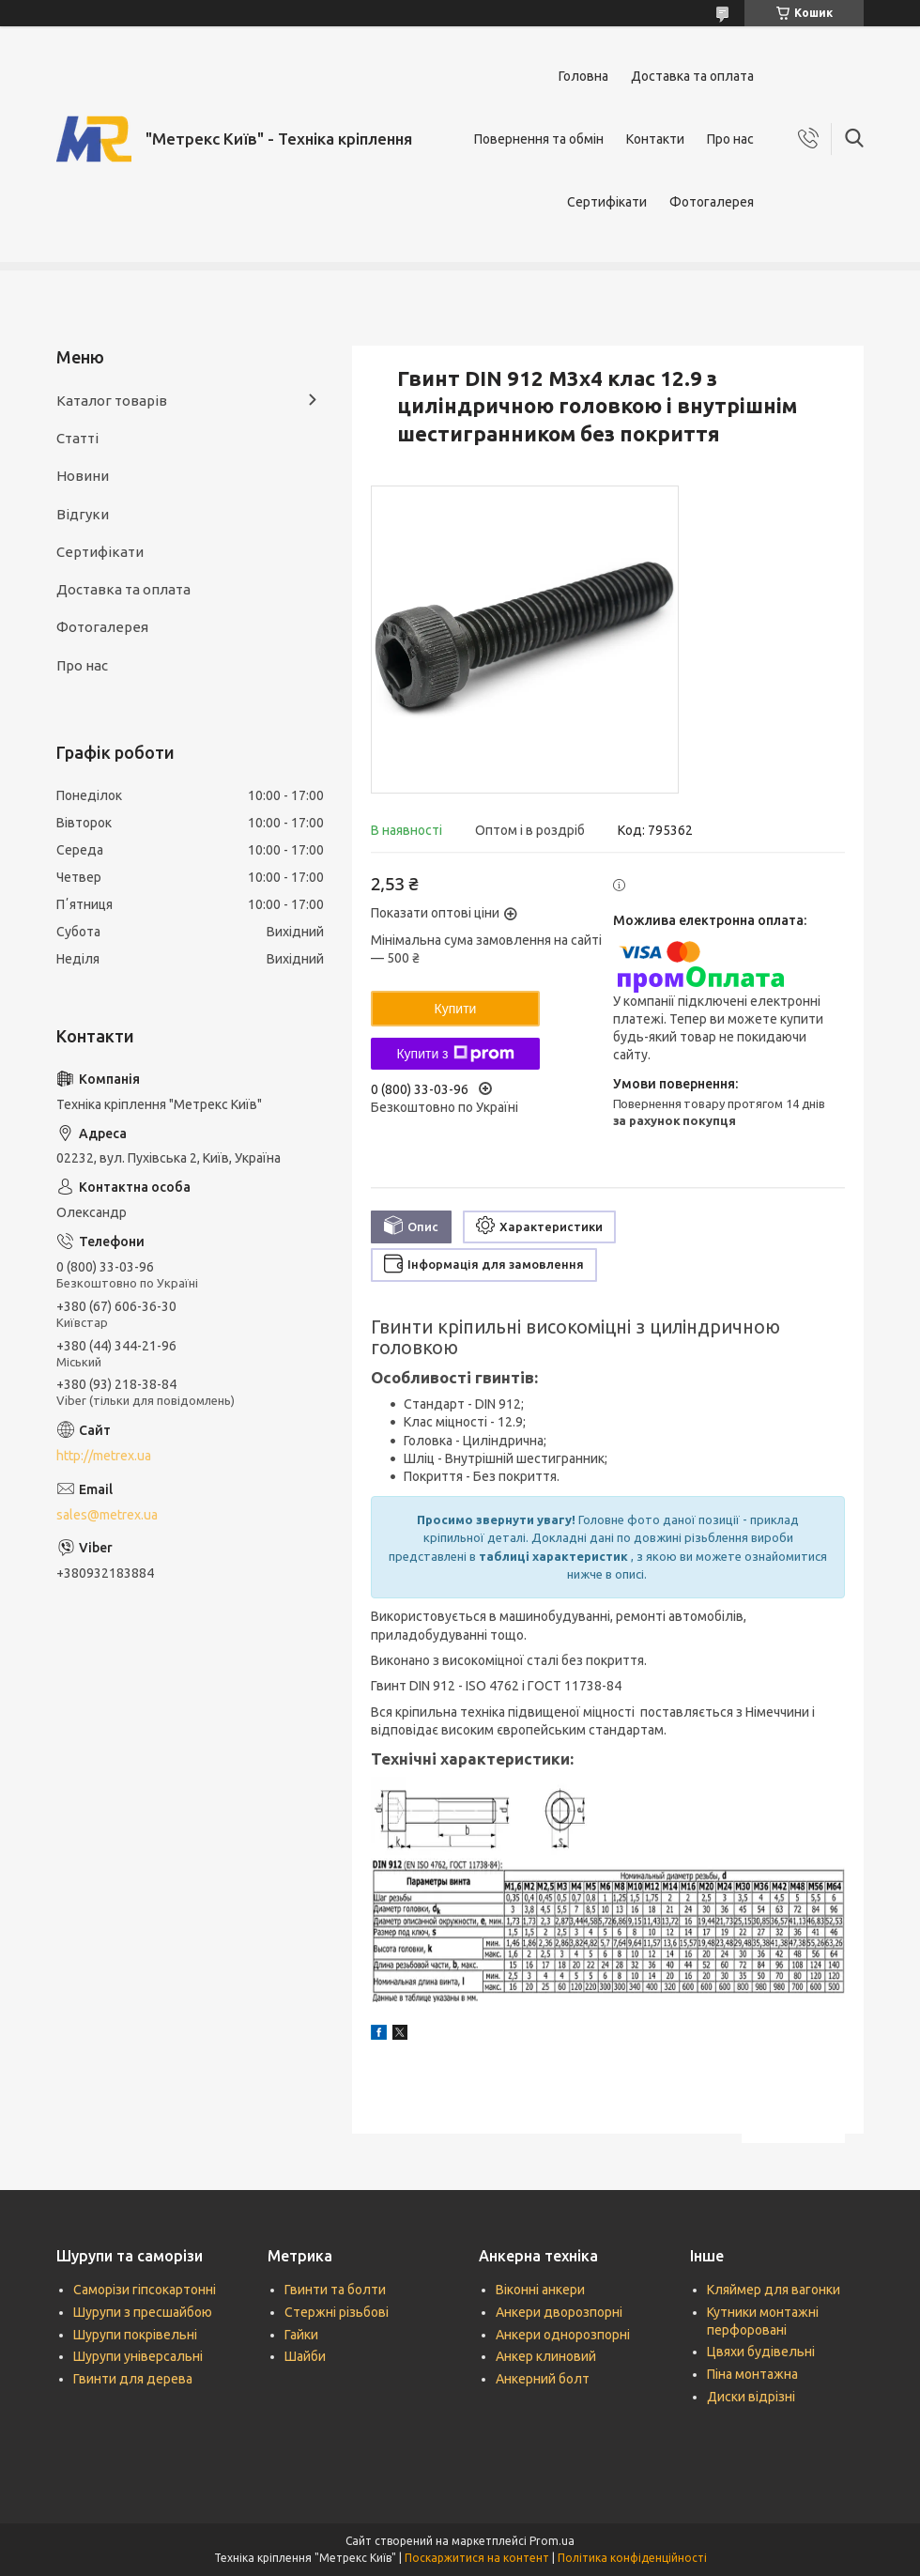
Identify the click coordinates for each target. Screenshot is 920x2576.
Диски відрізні (751, 2396)
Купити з (455, 1053)
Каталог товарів (111, 401)
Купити (456, 1008)
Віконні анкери (540, 2289)
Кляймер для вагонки (773, 2289)
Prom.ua (552, 2541)
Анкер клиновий (546, 2356)
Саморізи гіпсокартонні (144, 2289)
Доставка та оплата (692, 76)
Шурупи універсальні (138, 2356)
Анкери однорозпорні (563, 2334)
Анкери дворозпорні (559, 2312)
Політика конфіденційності (632, 2558)
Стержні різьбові (336, 2312)
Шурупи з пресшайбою (142, 2312)
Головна (583, 76)
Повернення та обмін (539, 139)
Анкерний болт (543, 2378)
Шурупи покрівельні (135, 2334)
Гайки (301, 2334)
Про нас (730, 139)
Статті (77, 438)
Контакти (655, 139)
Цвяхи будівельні (761, 2351)
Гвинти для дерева (132, 2378)
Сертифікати (607, 201)
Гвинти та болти (335, 2289)
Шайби (305, 2356)
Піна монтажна (752, 2374)
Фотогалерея (711, 201)
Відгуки (82, 514)
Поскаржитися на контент (477, 2558)
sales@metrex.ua (107, 1514)
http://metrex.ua (103, 1455)
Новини (82, 476)
